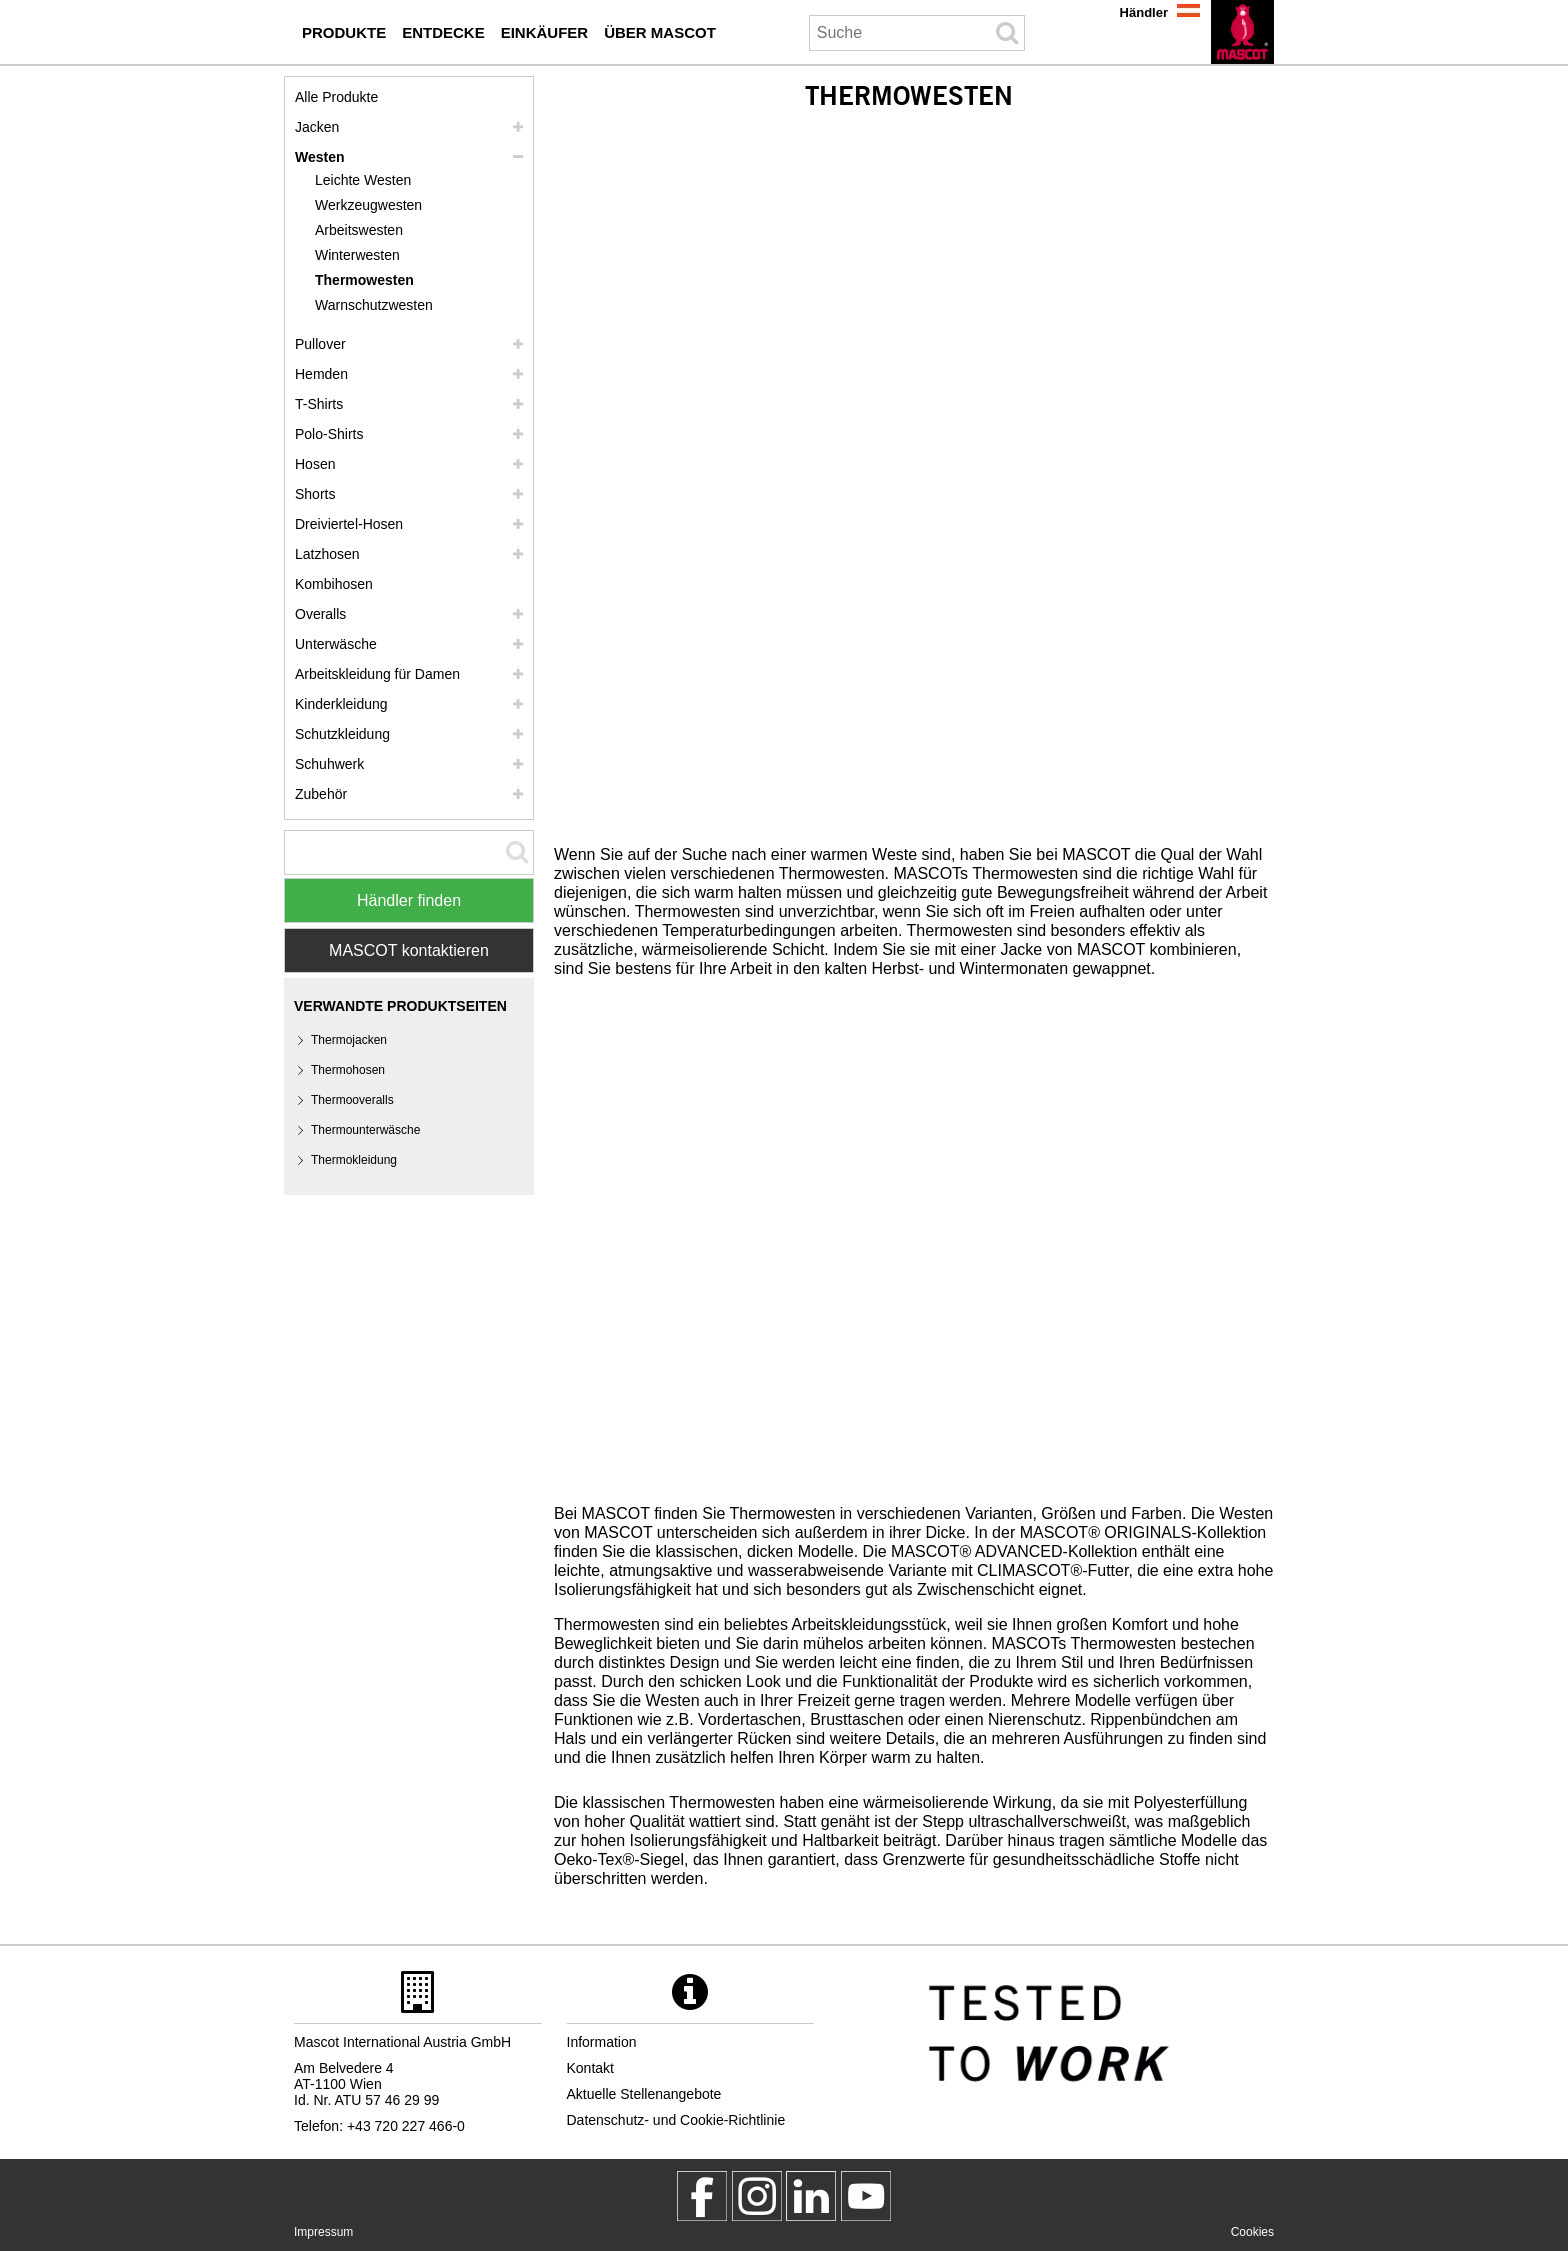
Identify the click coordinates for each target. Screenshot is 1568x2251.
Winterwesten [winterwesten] (357, 255)
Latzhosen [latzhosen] (327, 554)
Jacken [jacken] (317, 127)
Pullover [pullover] (320, 344)
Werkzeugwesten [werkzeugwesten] (368, 205)
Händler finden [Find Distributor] (409, 900)
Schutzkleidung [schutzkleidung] (342, 734)
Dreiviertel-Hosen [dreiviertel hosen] (349, 524)
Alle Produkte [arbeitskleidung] (336, 97)
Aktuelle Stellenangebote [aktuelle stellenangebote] (644, 2094)
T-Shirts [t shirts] (319, 404)
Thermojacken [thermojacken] (349, 1040)
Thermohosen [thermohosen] (348, 1070)
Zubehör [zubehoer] (321, 794)
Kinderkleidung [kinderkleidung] (341, 704)
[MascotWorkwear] (702, 2196)
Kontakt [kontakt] (590, 2068)
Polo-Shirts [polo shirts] (329, 434)
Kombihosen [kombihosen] (334, 584)
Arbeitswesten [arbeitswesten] (359, 230)
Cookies (1252, 2232)
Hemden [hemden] (321, 374)
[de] (1242, 32)
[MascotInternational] (866, 2196)
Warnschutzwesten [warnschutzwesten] (374, 305)
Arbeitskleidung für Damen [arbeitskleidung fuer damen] (377, 674)
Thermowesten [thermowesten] (364, 280)
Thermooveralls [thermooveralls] (352, 1100)
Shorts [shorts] (315, 494)
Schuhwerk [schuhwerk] (329, 764)
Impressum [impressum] (323, 2232)
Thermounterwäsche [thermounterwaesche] (365, 1130)
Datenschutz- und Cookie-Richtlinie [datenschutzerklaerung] (676, 2120)
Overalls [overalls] (320, 614)
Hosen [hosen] (315, 464)
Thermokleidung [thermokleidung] (354, 1160)
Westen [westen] (320, 157)
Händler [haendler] (1144, 12)
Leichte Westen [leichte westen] (363, 180)
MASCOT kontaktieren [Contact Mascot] (409, 950)
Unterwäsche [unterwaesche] (336, 644)
